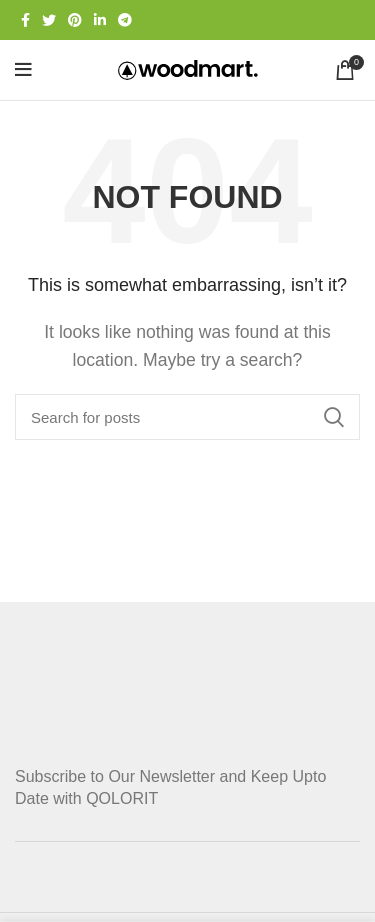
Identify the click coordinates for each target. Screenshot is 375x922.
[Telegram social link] (125, 20)
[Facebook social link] (25, 20)
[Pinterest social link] (75, 20)
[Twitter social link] (49, 20)
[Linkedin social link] (100, 20)
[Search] (187, 417)
